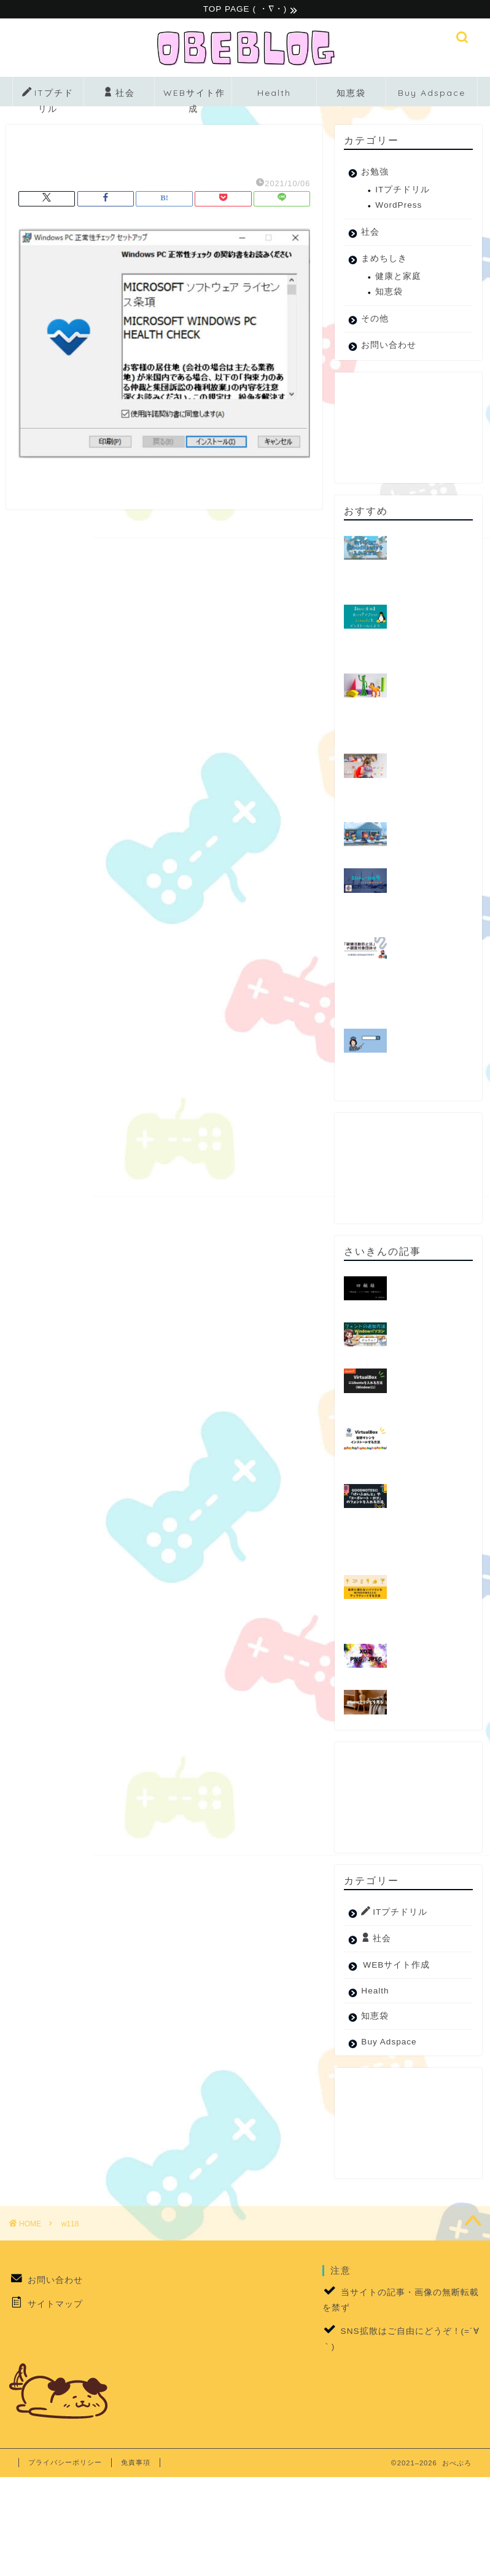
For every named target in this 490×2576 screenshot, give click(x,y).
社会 (119, 95)
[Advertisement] (405, 429)
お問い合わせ (388, 346)
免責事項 (135, 2464)
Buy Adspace (431, 94)
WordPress (398, 206)
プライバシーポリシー (65, 2464)
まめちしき (384, 260)
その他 (375, 320)
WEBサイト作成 (194, 98)
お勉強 (375, 173)
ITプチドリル (48, 97)
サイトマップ (55, 2305)
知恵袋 (351, 94)
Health (274, 94)
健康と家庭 (398, 278)
